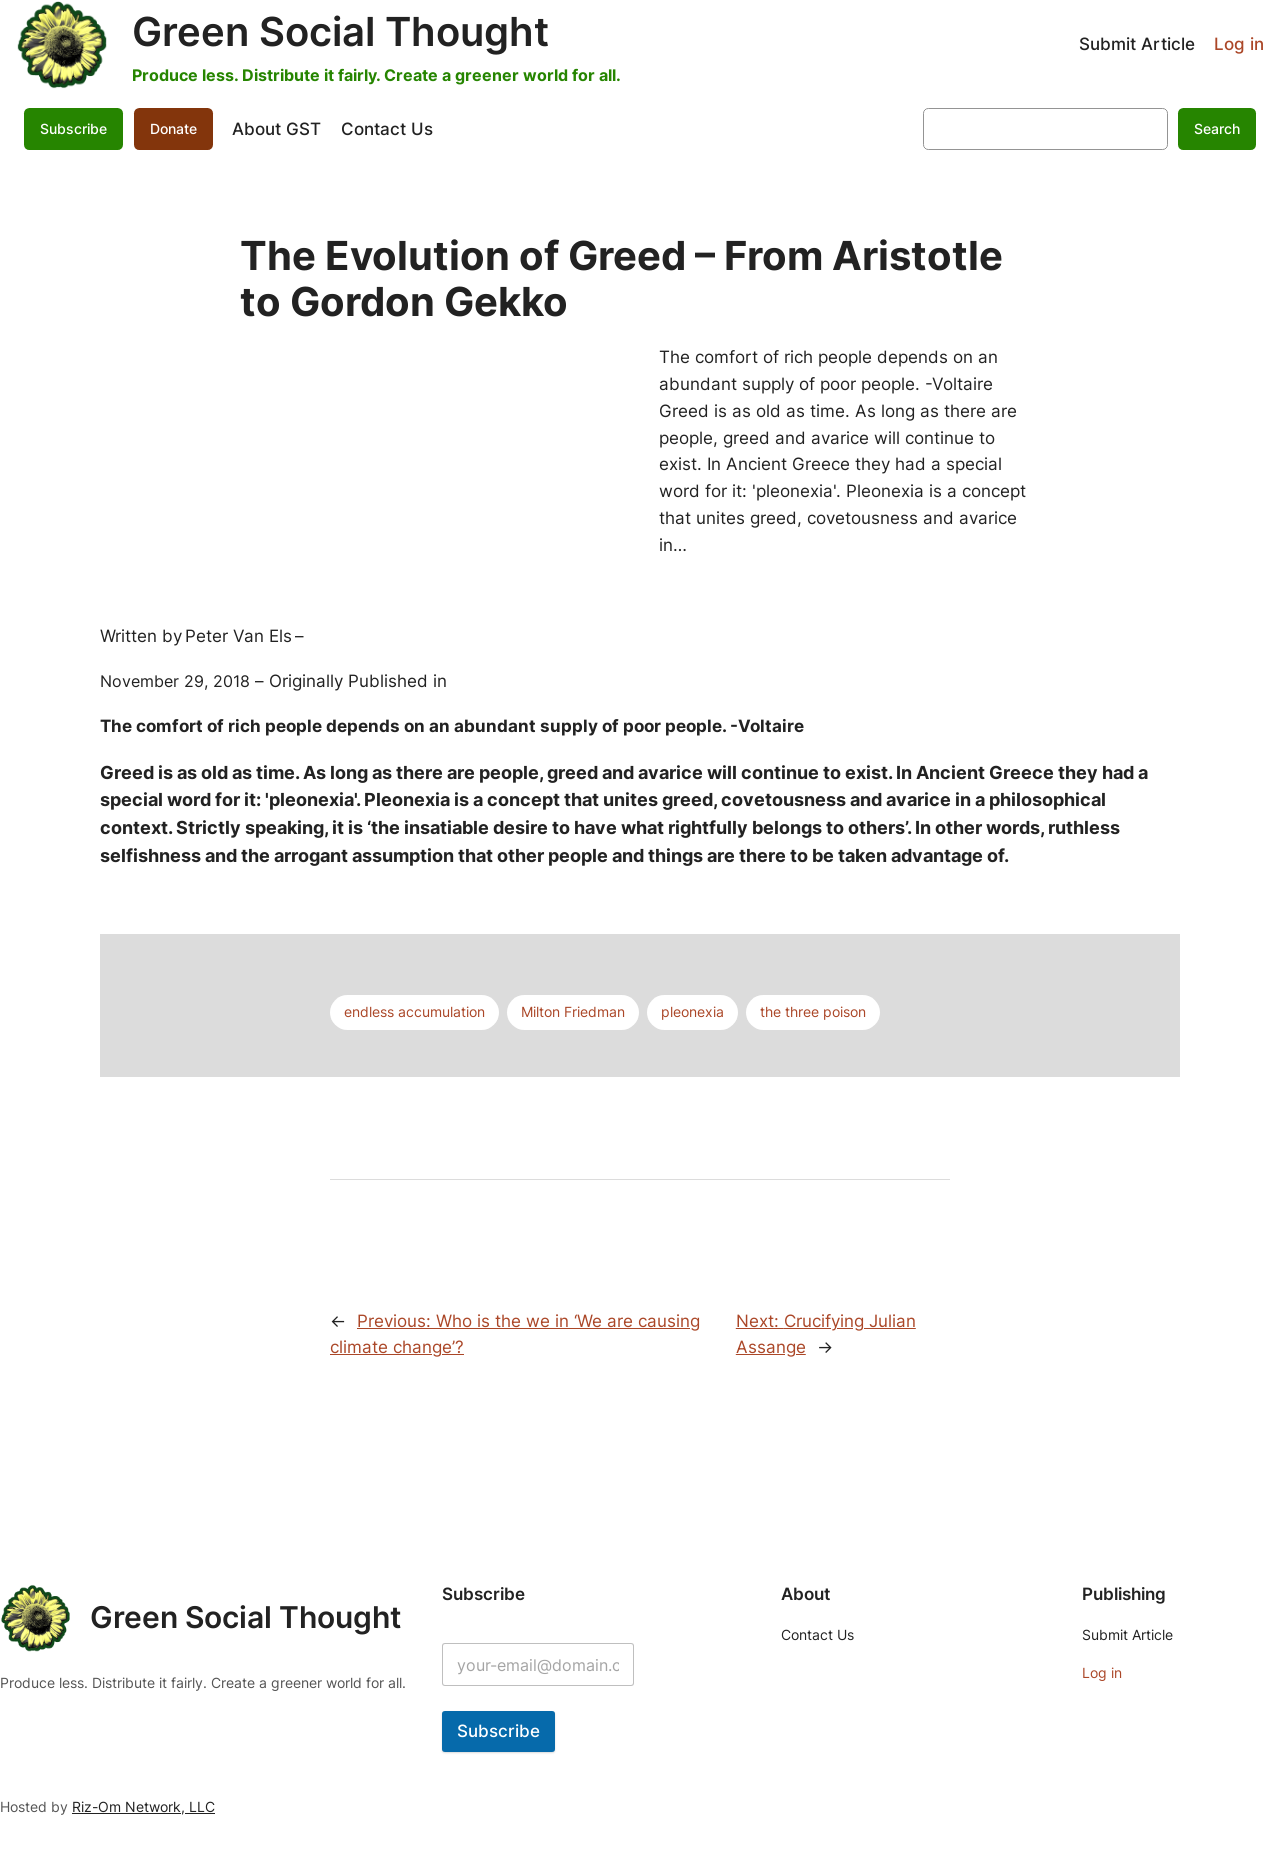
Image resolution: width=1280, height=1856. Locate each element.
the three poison (813, 1011)
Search (1217, 128)
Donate (173, 128)
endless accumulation (414, 1011)
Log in (1239, 44)
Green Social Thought (340, 31)
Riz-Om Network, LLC (143, 1806)
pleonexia (692, 1011)
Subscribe (73, 128)
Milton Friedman (573, 1011)
